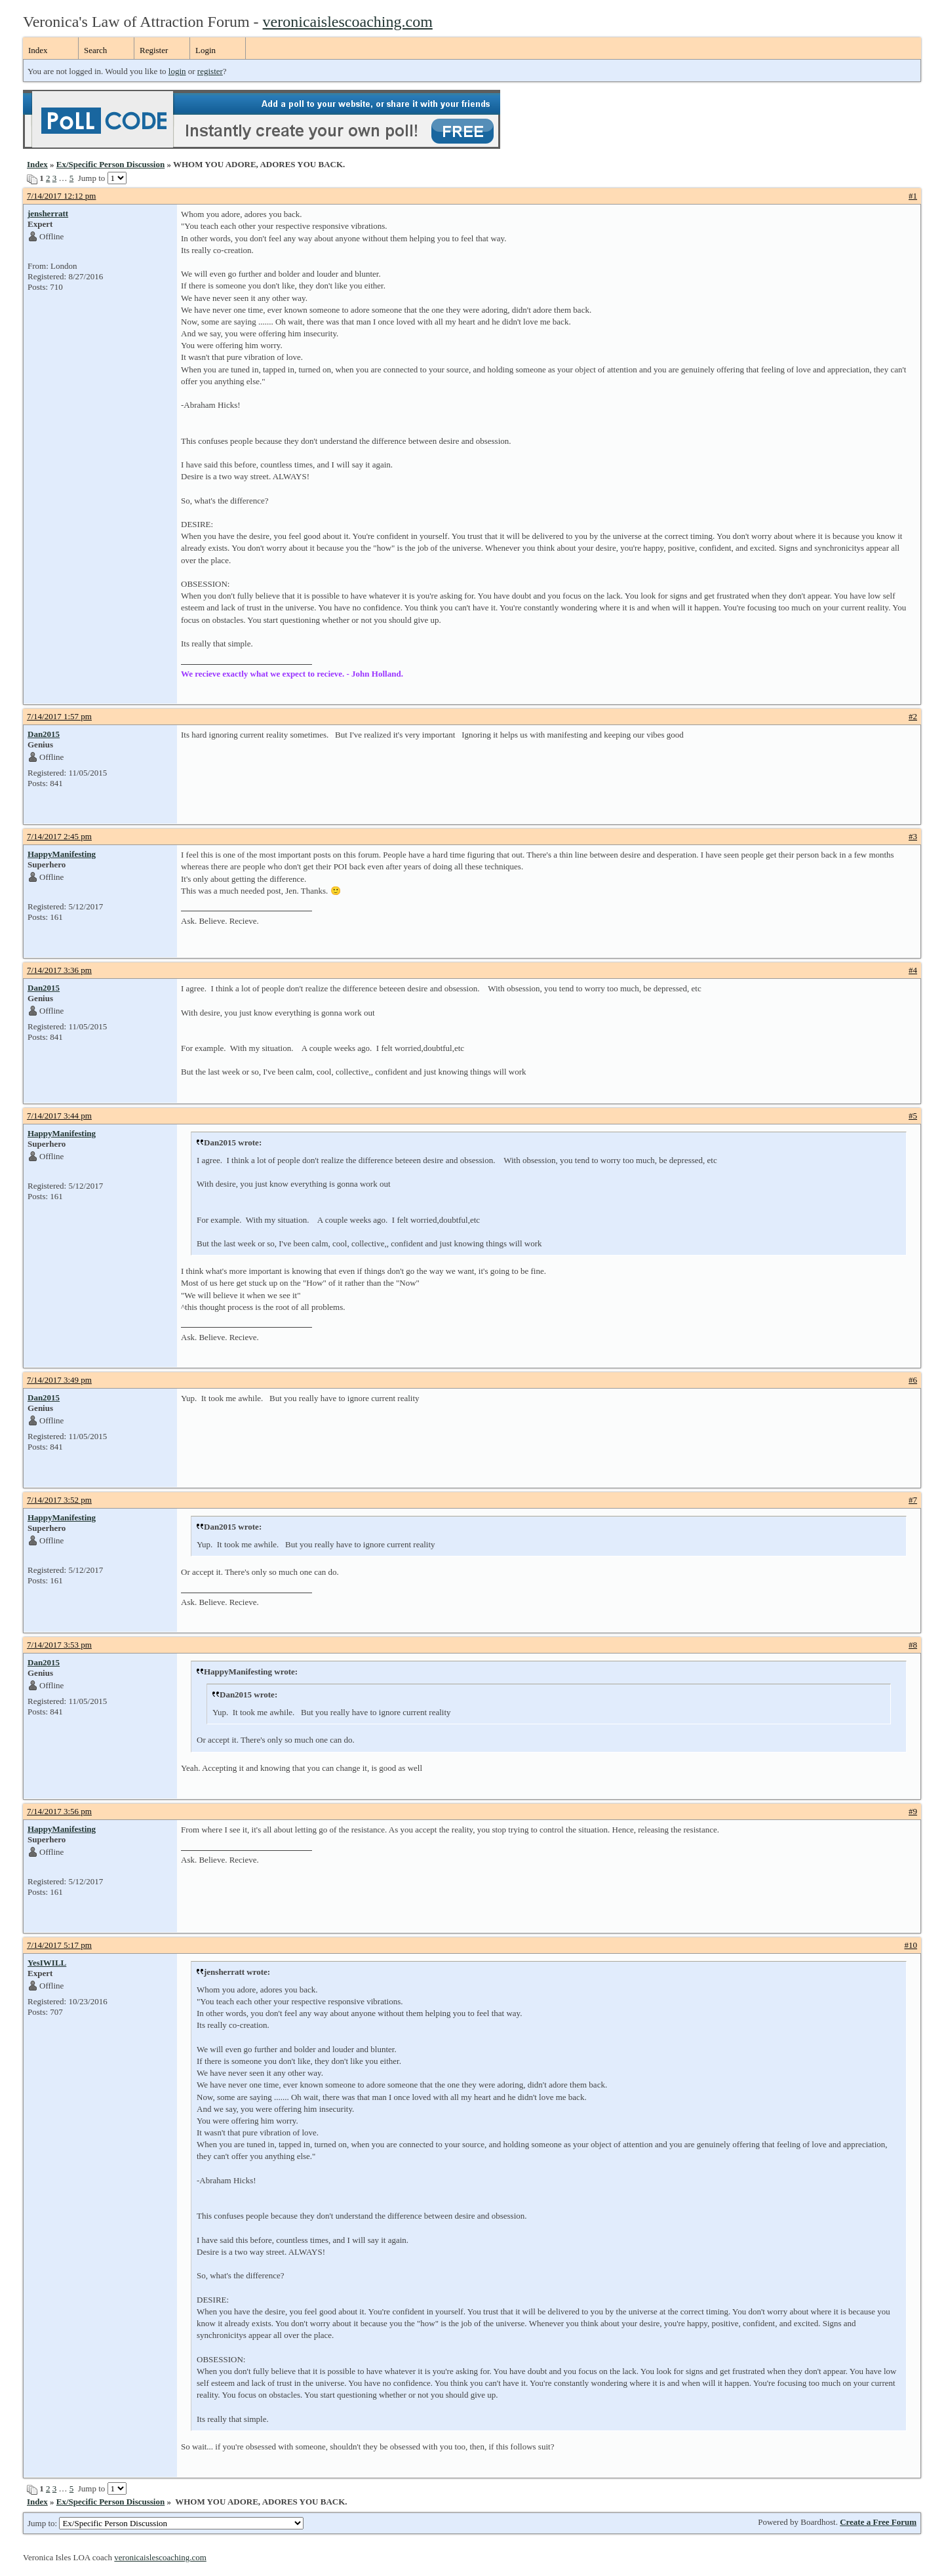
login (177, 71)
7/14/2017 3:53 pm (59, 1645)
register (210, 71)
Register (154, 50)
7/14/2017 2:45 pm (59, 836)
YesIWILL (47, 1963)
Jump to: (166, 2523)
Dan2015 (44, 734)
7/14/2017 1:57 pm (59, 716)
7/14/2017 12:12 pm (61, 196)
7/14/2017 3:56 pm (59, 1811)
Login (205, 50)
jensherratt (48, 213)
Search (95, 50)
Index (38, 50)
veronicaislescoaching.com (348, 21)
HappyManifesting (62, 854)
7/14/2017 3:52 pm (59, 1500)
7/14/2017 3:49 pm (59, 1380)
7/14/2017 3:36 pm (59, 970)
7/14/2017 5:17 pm (59, 1945)
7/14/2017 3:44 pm (59, 1115)
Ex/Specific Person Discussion (110, 164)
